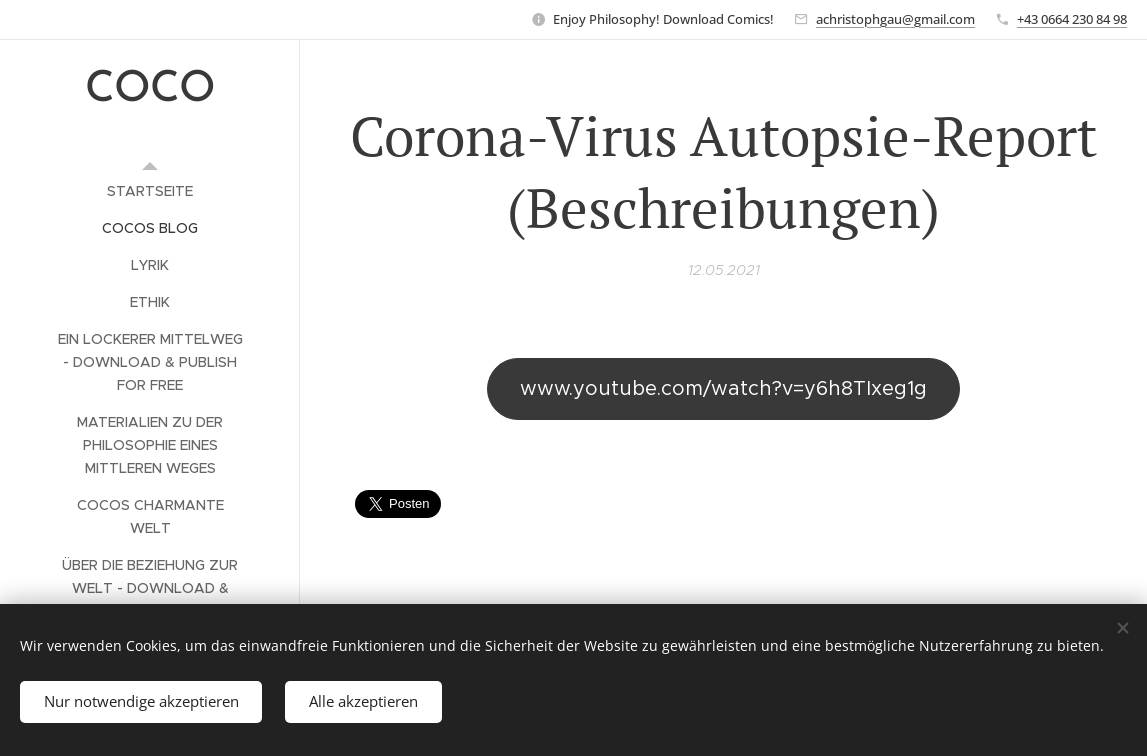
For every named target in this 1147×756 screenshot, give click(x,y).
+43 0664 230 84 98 (1072, 19)
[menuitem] (150, 191)
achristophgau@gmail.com (895, 19)
